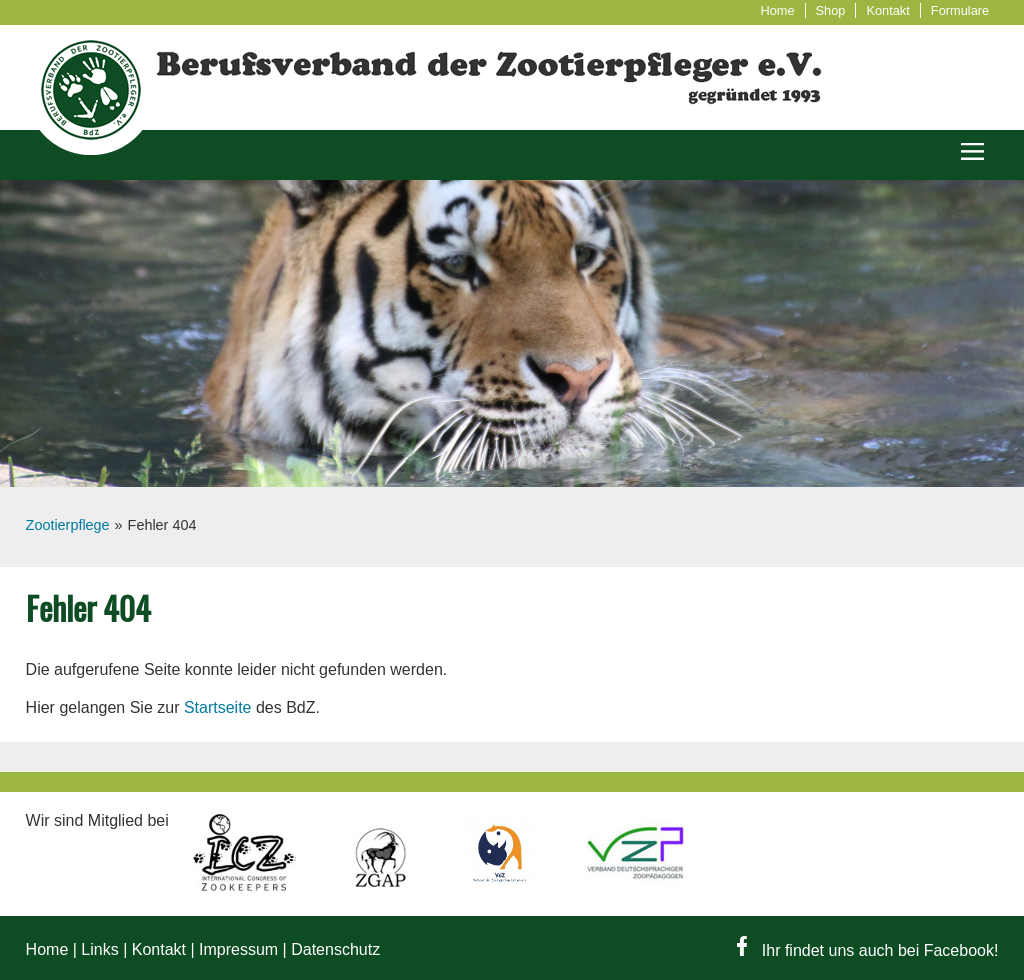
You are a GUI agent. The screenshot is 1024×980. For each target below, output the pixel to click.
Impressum (238, 949)
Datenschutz (335, 949)
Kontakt (887, 10)
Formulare (960, 10)
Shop (831, 10)
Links (99, 949)
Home (777, 10)
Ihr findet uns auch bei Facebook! (867, 950)
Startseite (218, 707)
